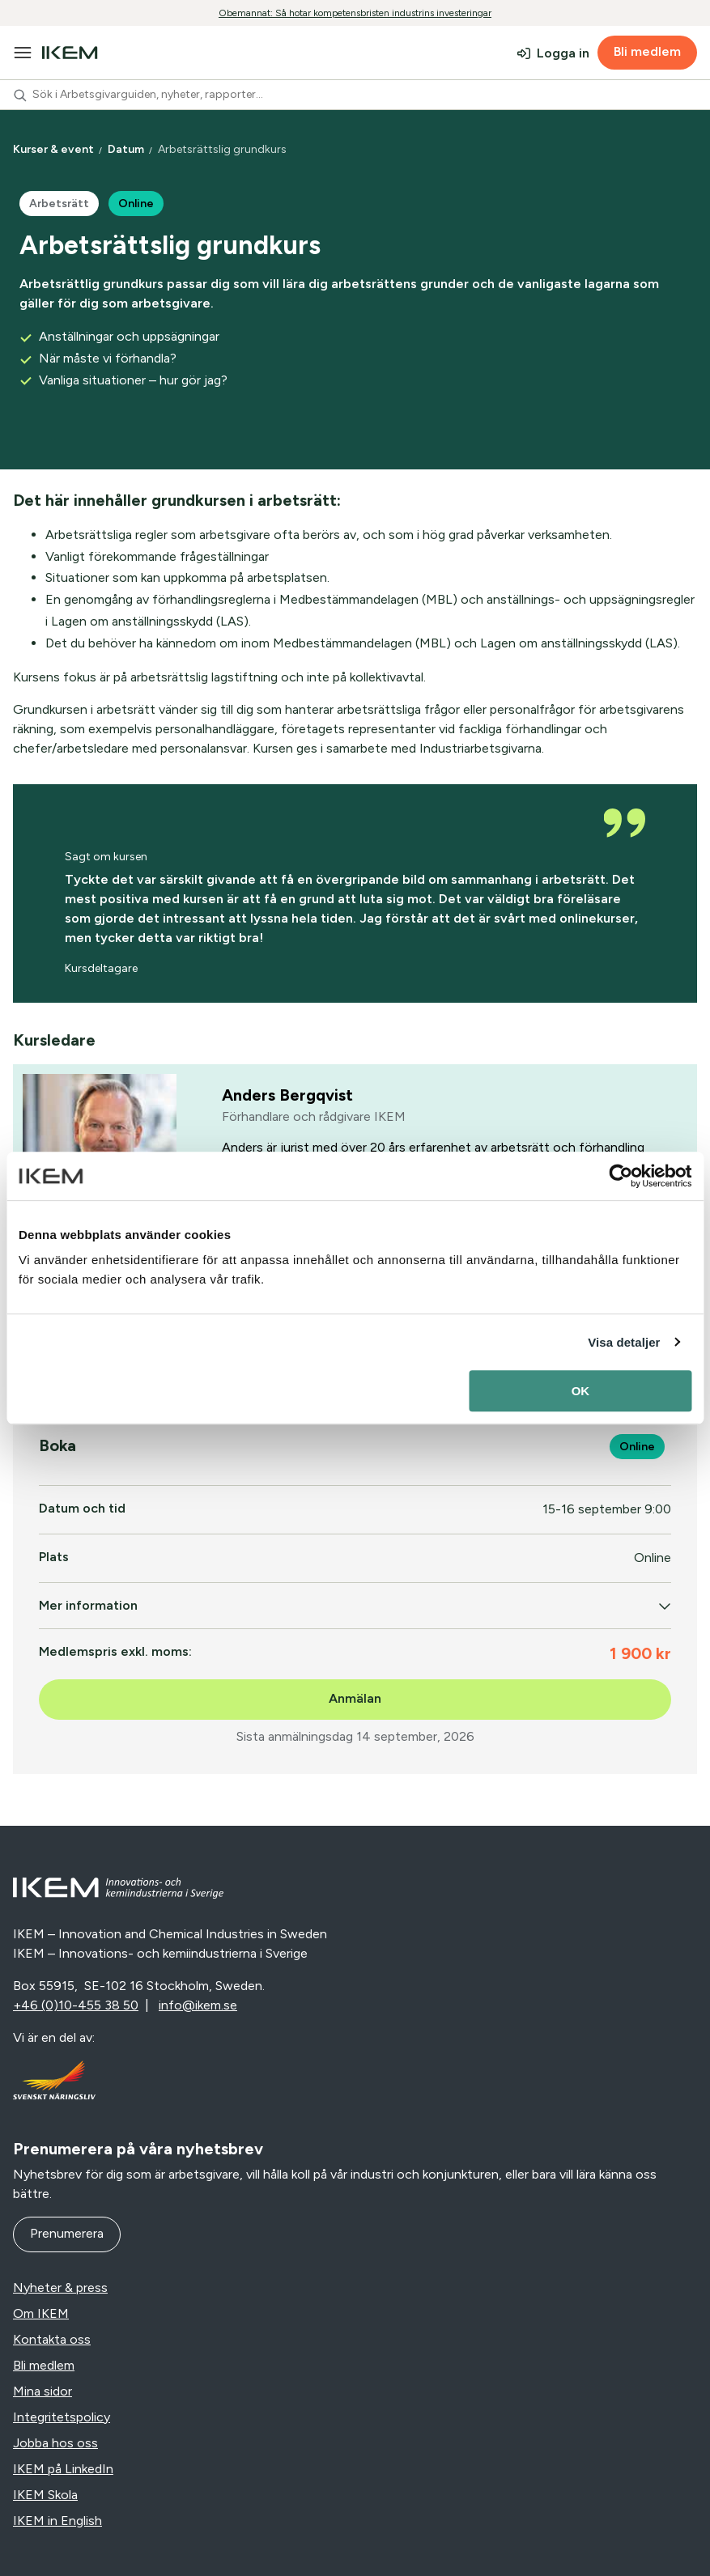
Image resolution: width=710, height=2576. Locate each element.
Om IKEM (41, 2313)
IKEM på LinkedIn (63, 2468)
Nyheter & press (60, 2287)
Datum (127, 149)
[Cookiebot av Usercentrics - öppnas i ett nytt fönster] (620, 1176)
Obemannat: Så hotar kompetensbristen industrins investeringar (355, 13)
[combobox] (355, 94)
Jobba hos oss (55, 2443)
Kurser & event (54, 149)
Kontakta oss (52, 2339)
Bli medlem (647, 51)
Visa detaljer (624, 1342)
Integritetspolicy (61, 2417)
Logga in (563, 53)
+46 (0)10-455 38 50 (75, 2005)
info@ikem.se (198, 2005)
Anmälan (355, 1698)
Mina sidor (42, 2391)
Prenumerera (67, 2233)
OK (581, 1391)
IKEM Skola (45, 2494)
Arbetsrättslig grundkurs (223, 149)
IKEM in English (57, 2520)
